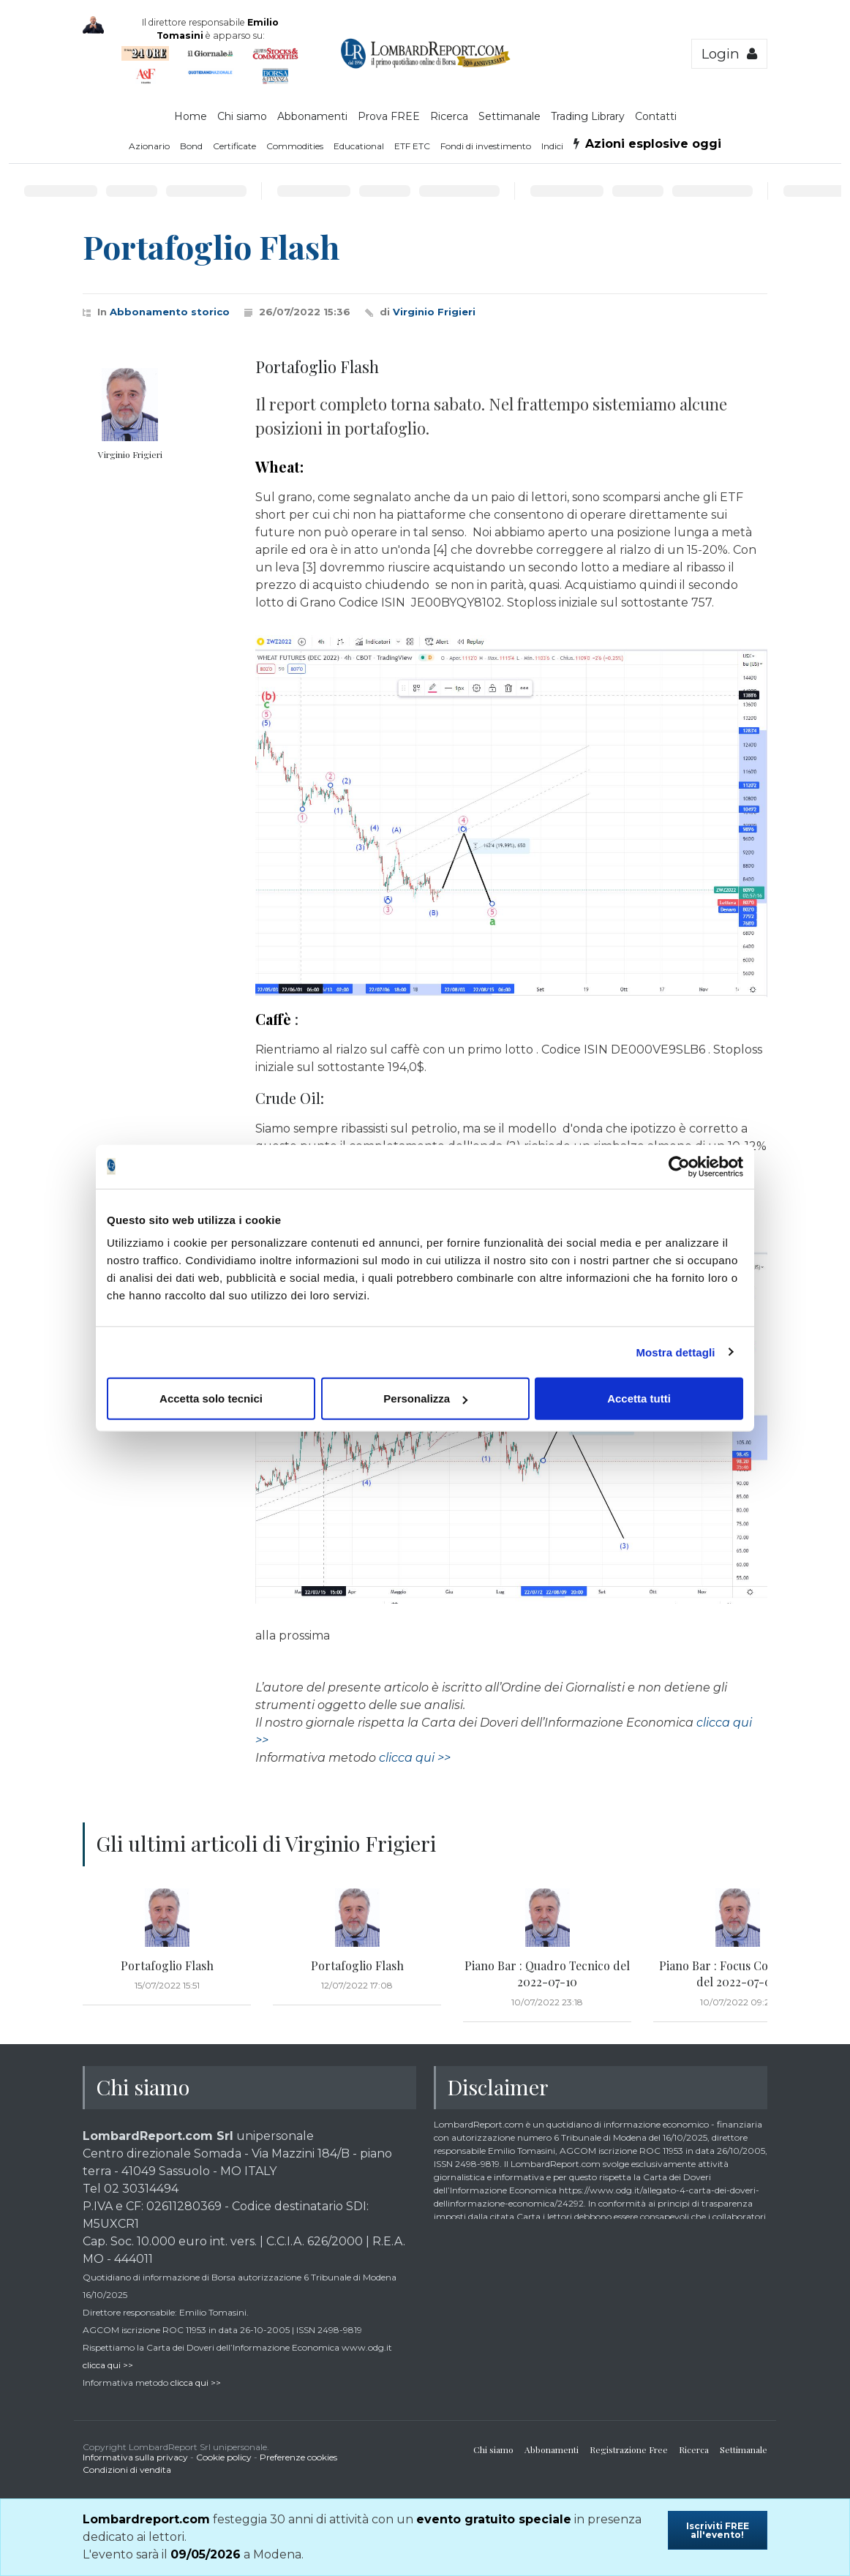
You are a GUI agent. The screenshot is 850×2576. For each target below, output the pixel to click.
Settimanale (509, 116)
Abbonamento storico (170, 312)
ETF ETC (412, 145)
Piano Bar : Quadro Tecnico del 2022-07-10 (547, 1973)
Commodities (294, 145)
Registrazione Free (629, 2449)
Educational (359, 145)
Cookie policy (224, 2457)
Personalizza (425, 1398)
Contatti (656, 116)
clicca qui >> (415, 1758)
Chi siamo (242, 116)
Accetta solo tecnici (211, 1398)
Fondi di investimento (485, 145)
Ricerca (449, 116)
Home (190, 116)
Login (729, 53)
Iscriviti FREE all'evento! (717, 2530)
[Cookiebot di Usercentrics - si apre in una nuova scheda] (679, 1166)
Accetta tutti (639, 1398)
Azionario (149, 145)
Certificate (234, 145)
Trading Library (588, 116)
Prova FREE (389, 116)
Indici (552, 145)
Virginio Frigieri (434, 312)
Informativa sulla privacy (135, 2457)
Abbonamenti (312, 116)
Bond (191, 145)
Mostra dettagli (675, 1351)
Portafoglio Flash (167, 1965)
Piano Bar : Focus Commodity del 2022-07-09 (737, 1973)
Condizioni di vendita (127, 2469)
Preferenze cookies (298, 2457)
